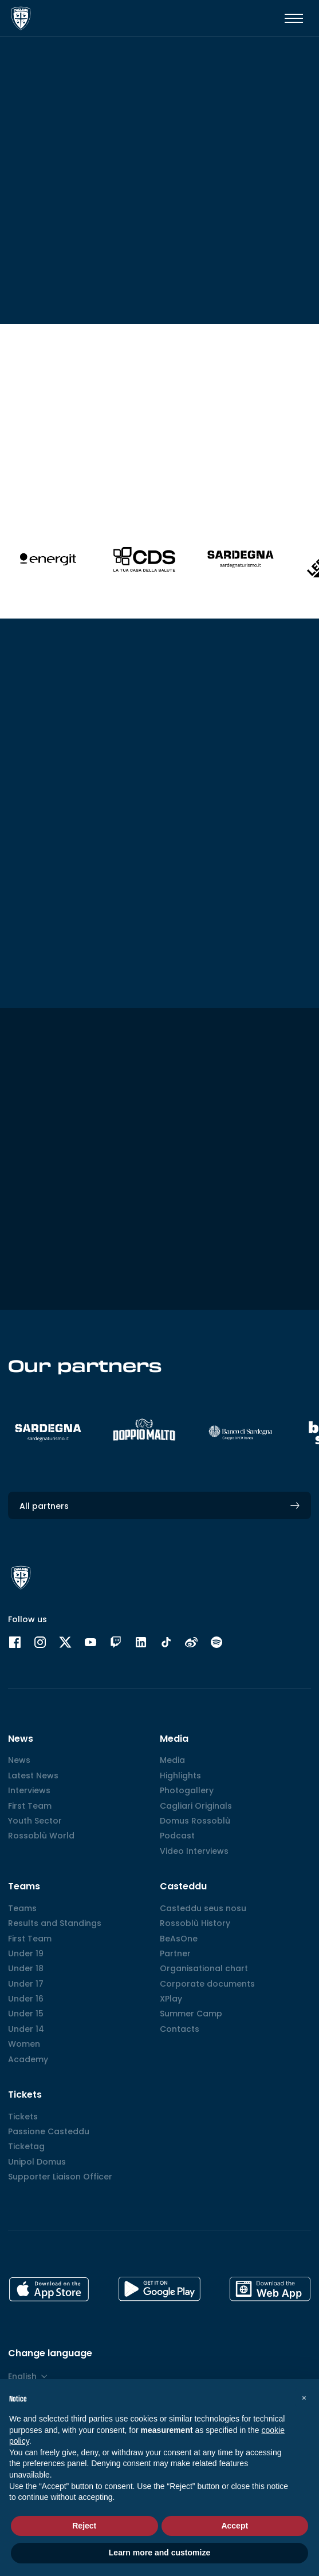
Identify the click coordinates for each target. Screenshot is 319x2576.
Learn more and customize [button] (159, 2552)
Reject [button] (84, 2525)
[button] (304, 2397)
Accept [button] (234, 2525)
